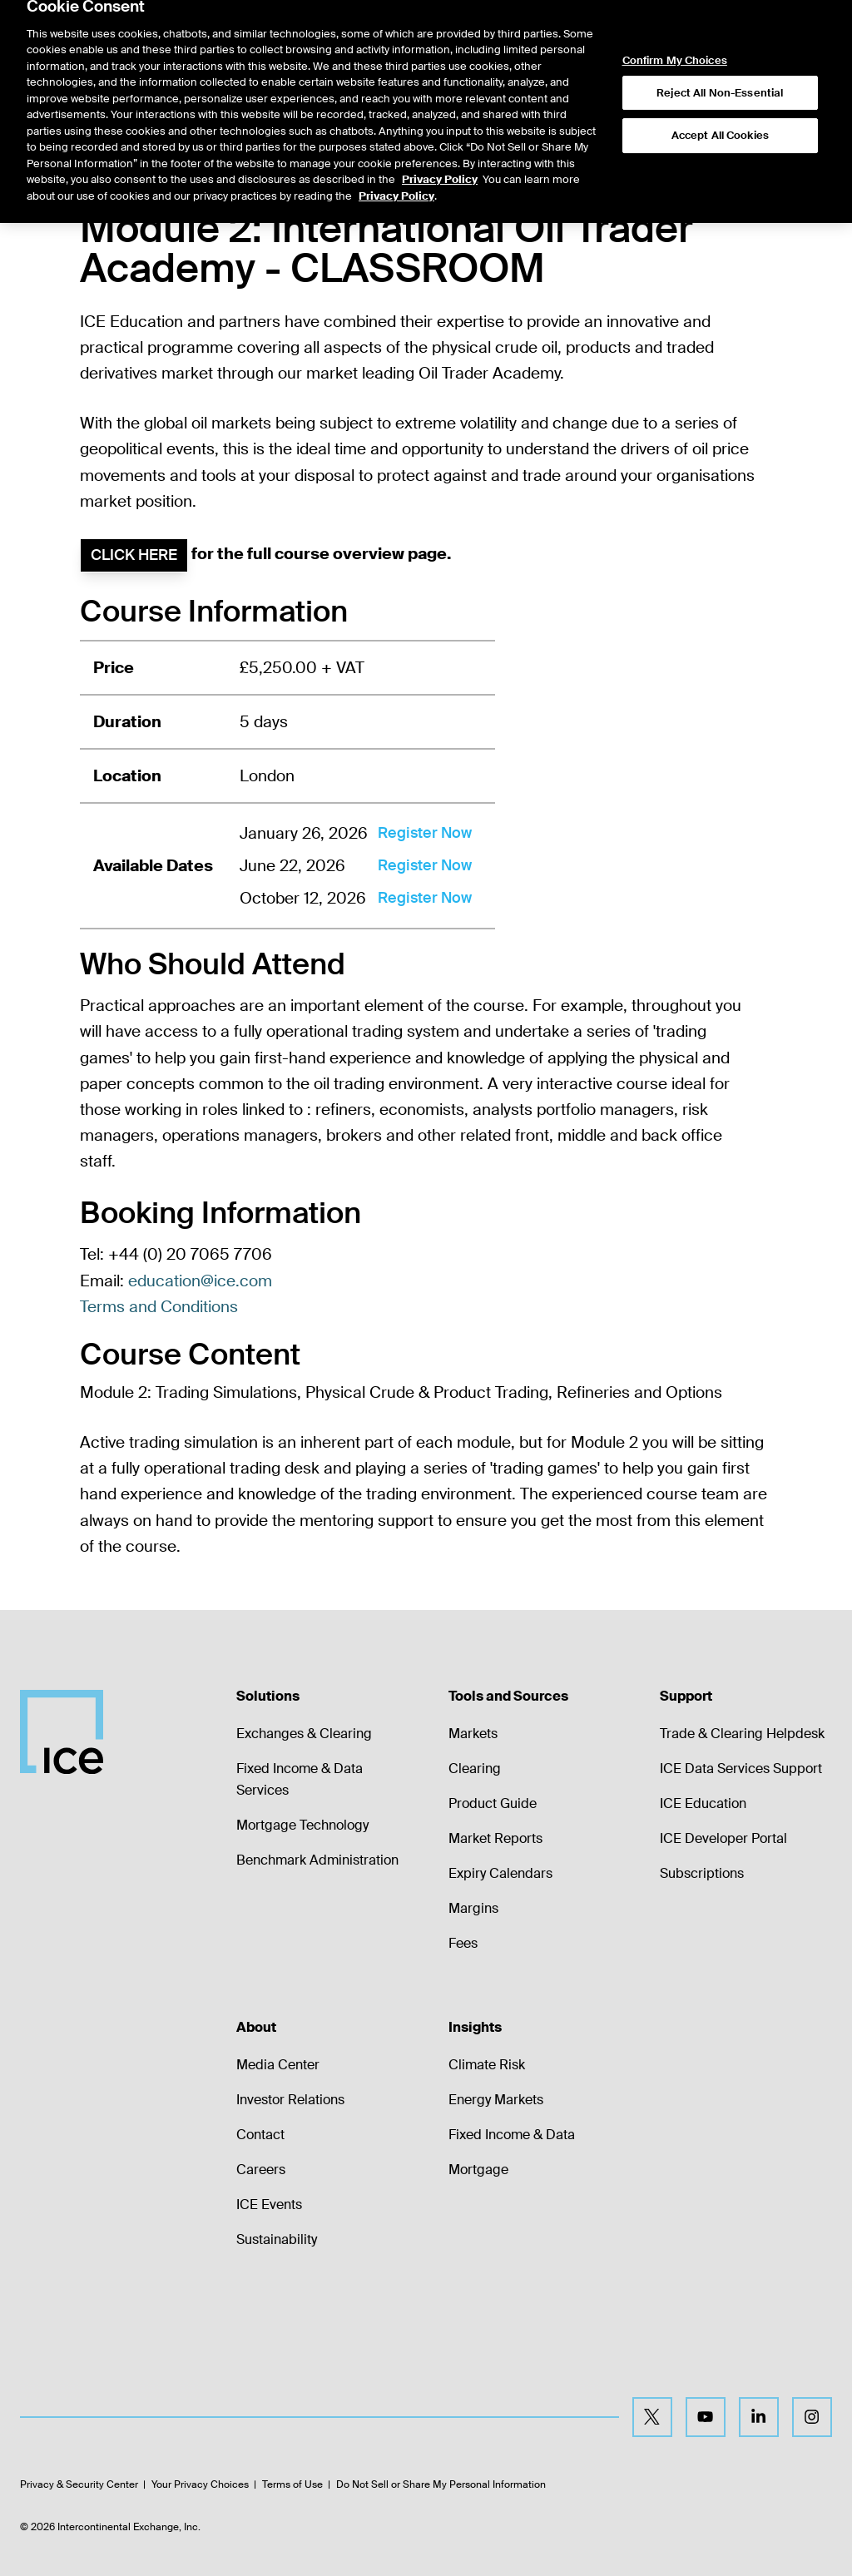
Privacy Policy (440, 159)
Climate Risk (486, 2064)
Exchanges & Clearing (304, 1733)
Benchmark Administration (317, 1860)
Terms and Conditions (159, 1306)
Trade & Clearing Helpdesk (742, 1733)
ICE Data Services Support (741, 1768)
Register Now (425, 833)
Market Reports (495, 1838)
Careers (260, 2169)
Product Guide (492, 1803)
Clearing (474, 1768)
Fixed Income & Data (511, 2134)
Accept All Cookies (720, 115)
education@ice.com (200, 1281)
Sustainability (276, 2239)
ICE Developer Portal (723, 1838)
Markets (473, 1733)
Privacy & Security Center (79, 2484)
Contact (260, 2134)
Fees (463, 1943)
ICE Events (269, 2204)
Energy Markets (495, 2099)
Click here (134, 555)
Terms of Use (292, 2484)
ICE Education (703, 1803)
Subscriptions (702, 1873)
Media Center (278, 2064)
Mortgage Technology (302, 1825)
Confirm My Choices (674, 40)
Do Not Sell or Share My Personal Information (441, 2484)
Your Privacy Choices (200, 2484)
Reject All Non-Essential (719, 72)
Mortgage (478, 2169)
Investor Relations (290, 2099)
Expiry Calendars (500, 1873)
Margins (473, 1908)
